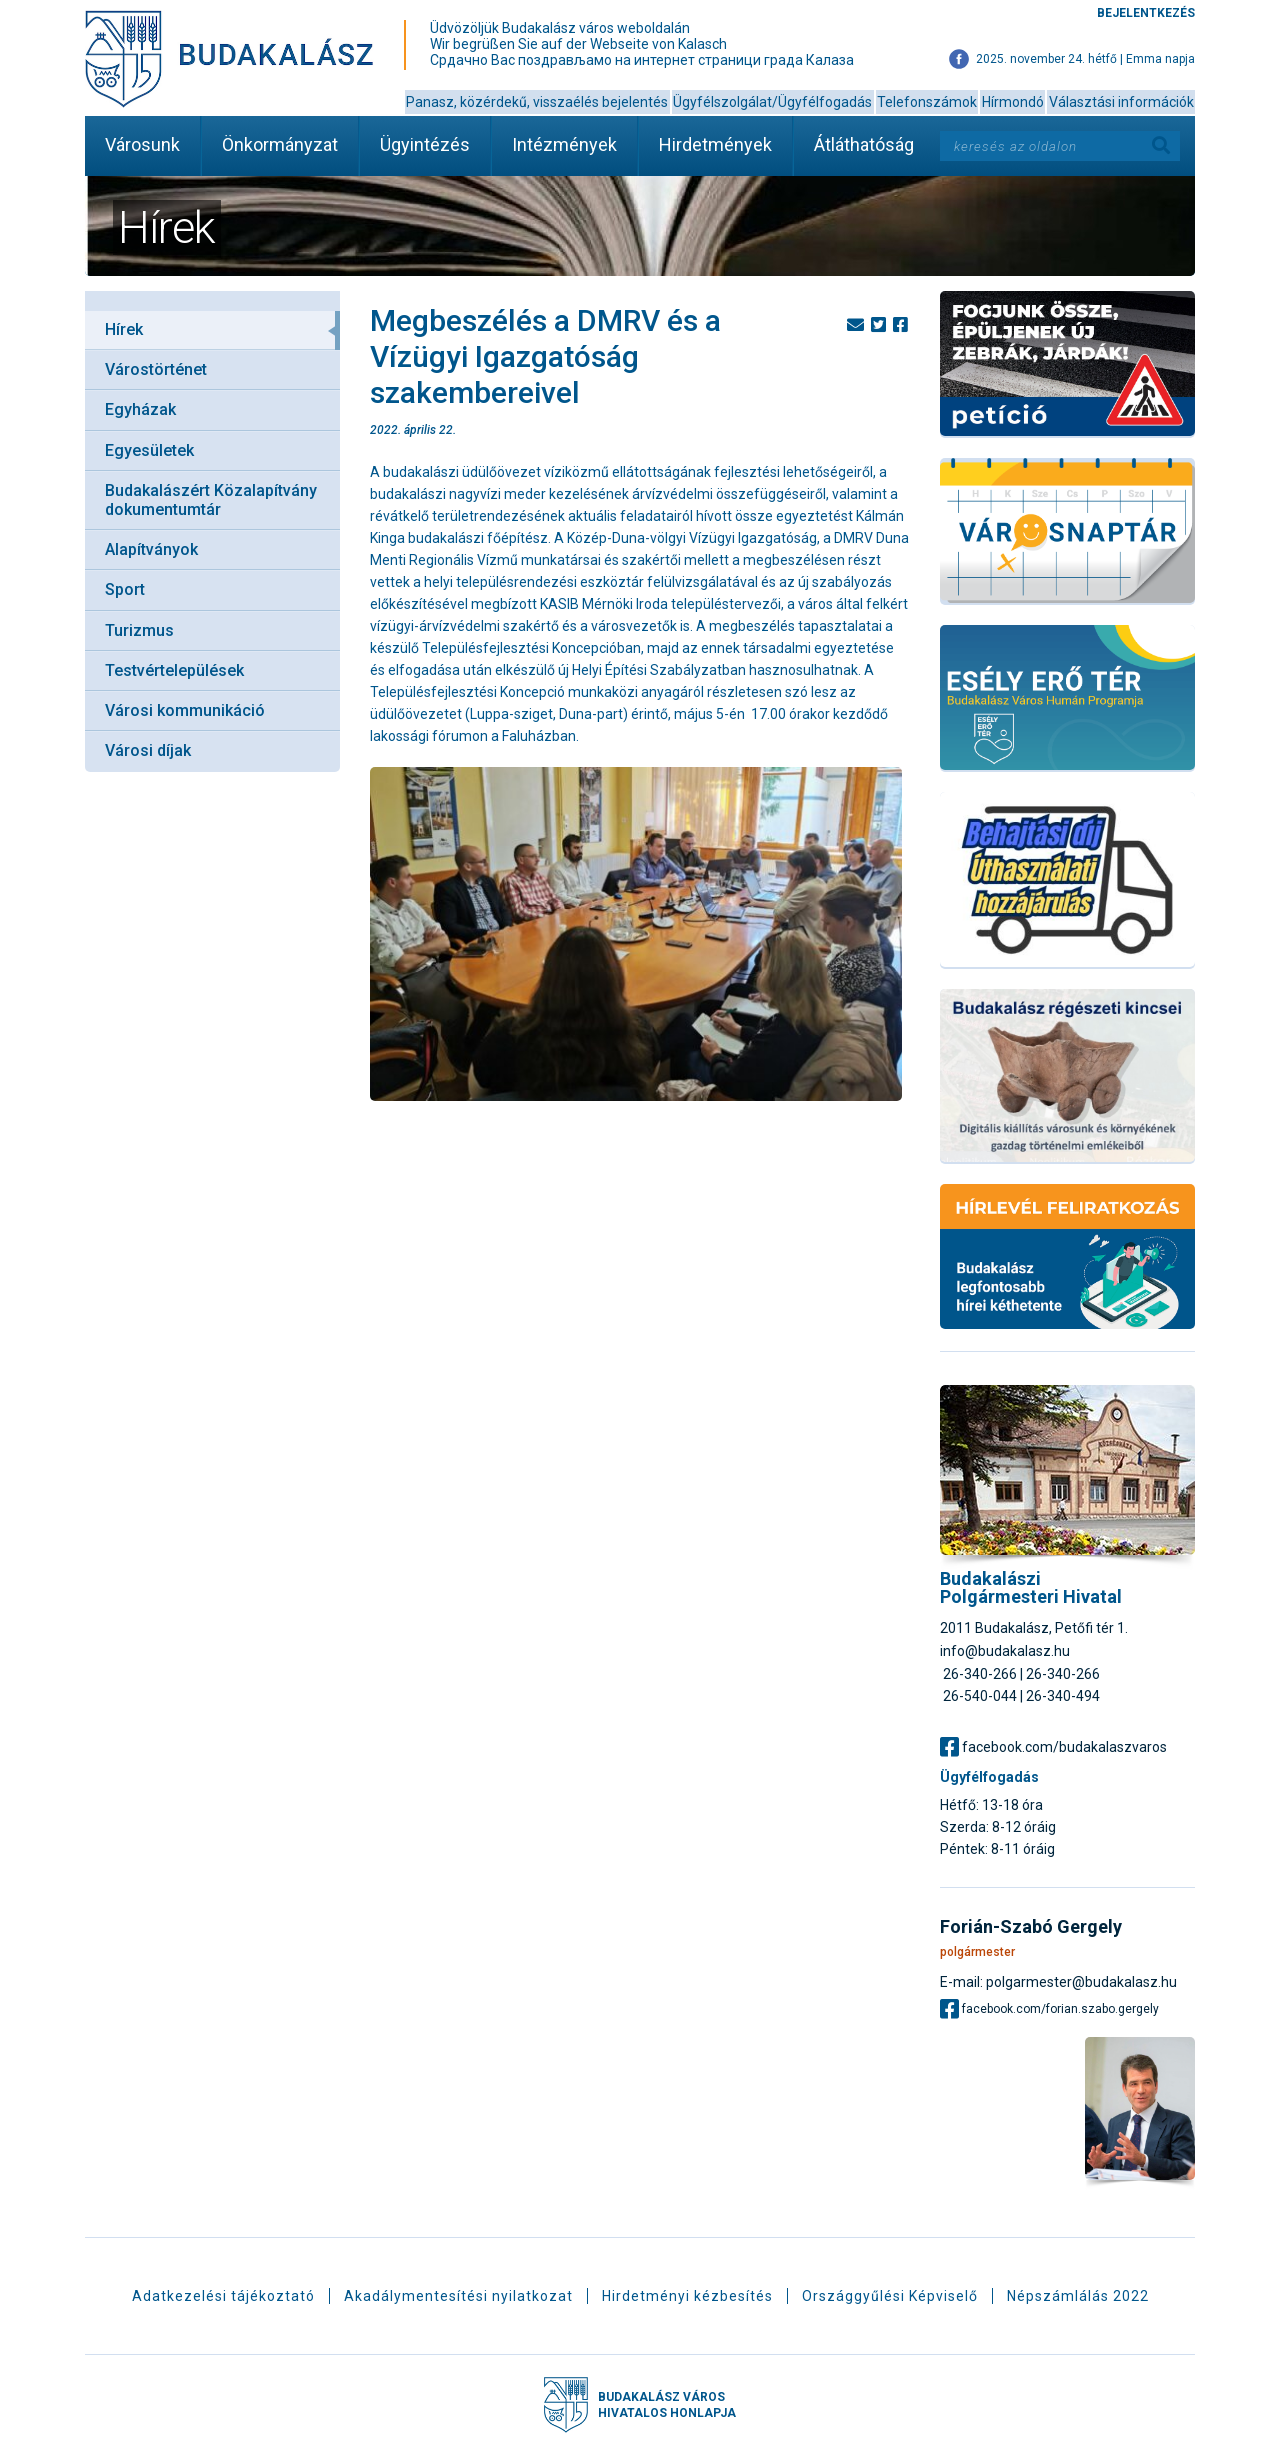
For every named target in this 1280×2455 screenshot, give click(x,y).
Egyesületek (149, 450)
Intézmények (564, 144)
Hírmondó (1013, 102)
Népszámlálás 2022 (1078, 2296)
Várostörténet (156, 369)
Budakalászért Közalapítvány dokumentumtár (211, 500)
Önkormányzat (280, 144)
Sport (125, 589)
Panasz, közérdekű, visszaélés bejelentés (537, 102)
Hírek (124, 329)
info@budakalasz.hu (1005, 1651)
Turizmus (139, 630)
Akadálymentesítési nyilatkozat (458, 2296)
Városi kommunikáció (185, 710)
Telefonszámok (927, 102)
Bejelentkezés (1146, 13)
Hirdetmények (715, 144)
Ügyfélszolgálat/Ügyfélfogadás (772, 102)
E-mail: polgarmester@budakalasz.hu (1058, 1981)
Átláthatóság (864, 144)
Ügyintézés (425, 144)
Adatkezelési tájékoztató (223, 2296)
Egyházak (140, 409)
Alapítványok (151, 549)
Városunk (142, 144)
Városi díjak (148, 750)
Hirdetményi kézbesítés (687, 2296)
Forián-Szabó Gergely (1031, 1927)
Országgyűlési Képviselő (890, 2296)
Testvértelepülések (174, 670)
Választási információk (1121, 102)
